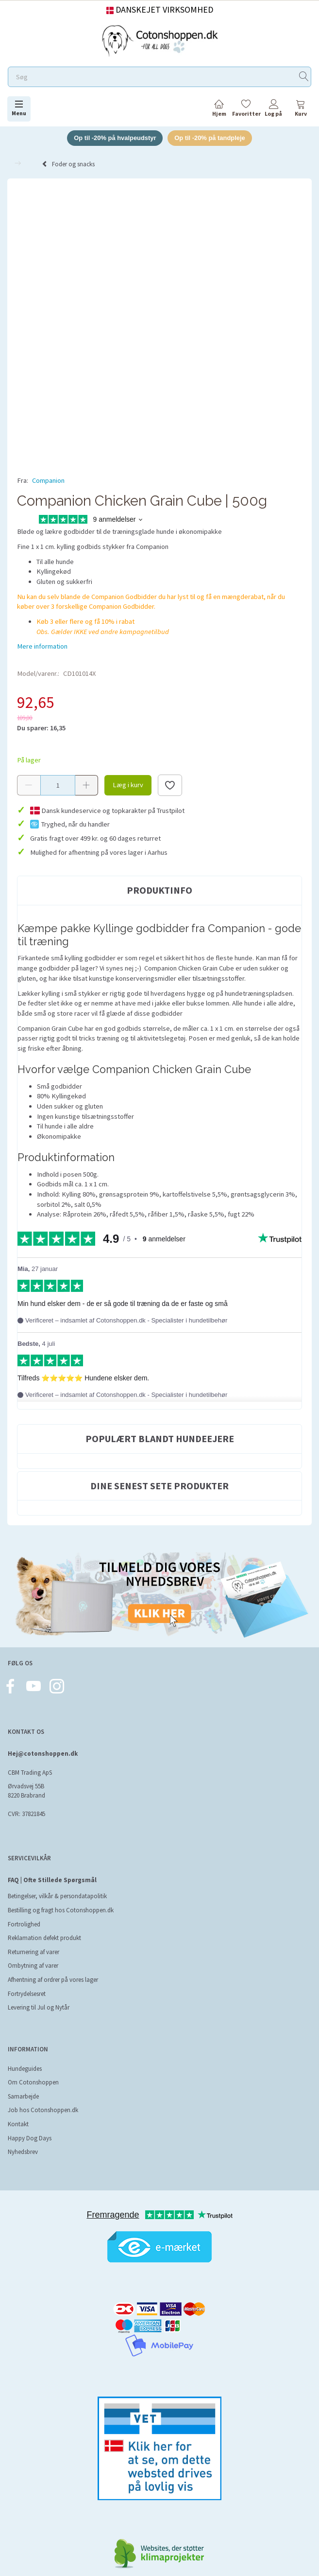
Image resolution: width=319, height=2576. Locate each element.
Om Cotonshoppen (33, 2083)
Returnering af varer (33, 1952)
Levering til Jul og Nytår (38, 2008)
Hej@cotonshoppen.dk (43, 1753)
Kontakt (18, 2124)
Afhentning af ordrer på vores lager (53, 1980)
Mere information (42, 646)
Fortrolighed (24, 1924)
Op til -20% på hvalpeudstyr (114, 137)
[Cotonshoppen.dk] (159, 40)
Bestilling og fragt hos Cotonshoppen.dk (61, 1910)
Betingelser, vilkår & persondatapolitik (57, 1896)
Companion (48, 480)
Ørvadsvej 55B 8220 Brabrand (26, 1791)
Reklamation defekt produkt (44, 1938)
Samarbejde (23, 2096)
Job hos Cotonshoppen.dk (43, 2110)
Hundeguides (25, 2068)
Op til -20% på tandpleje (210, 137)
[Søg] (304, 77)
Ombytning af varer (33, 1966)
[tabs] (300, 109)
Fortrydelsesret (27, 1994)
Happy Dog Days (29, 2138)
